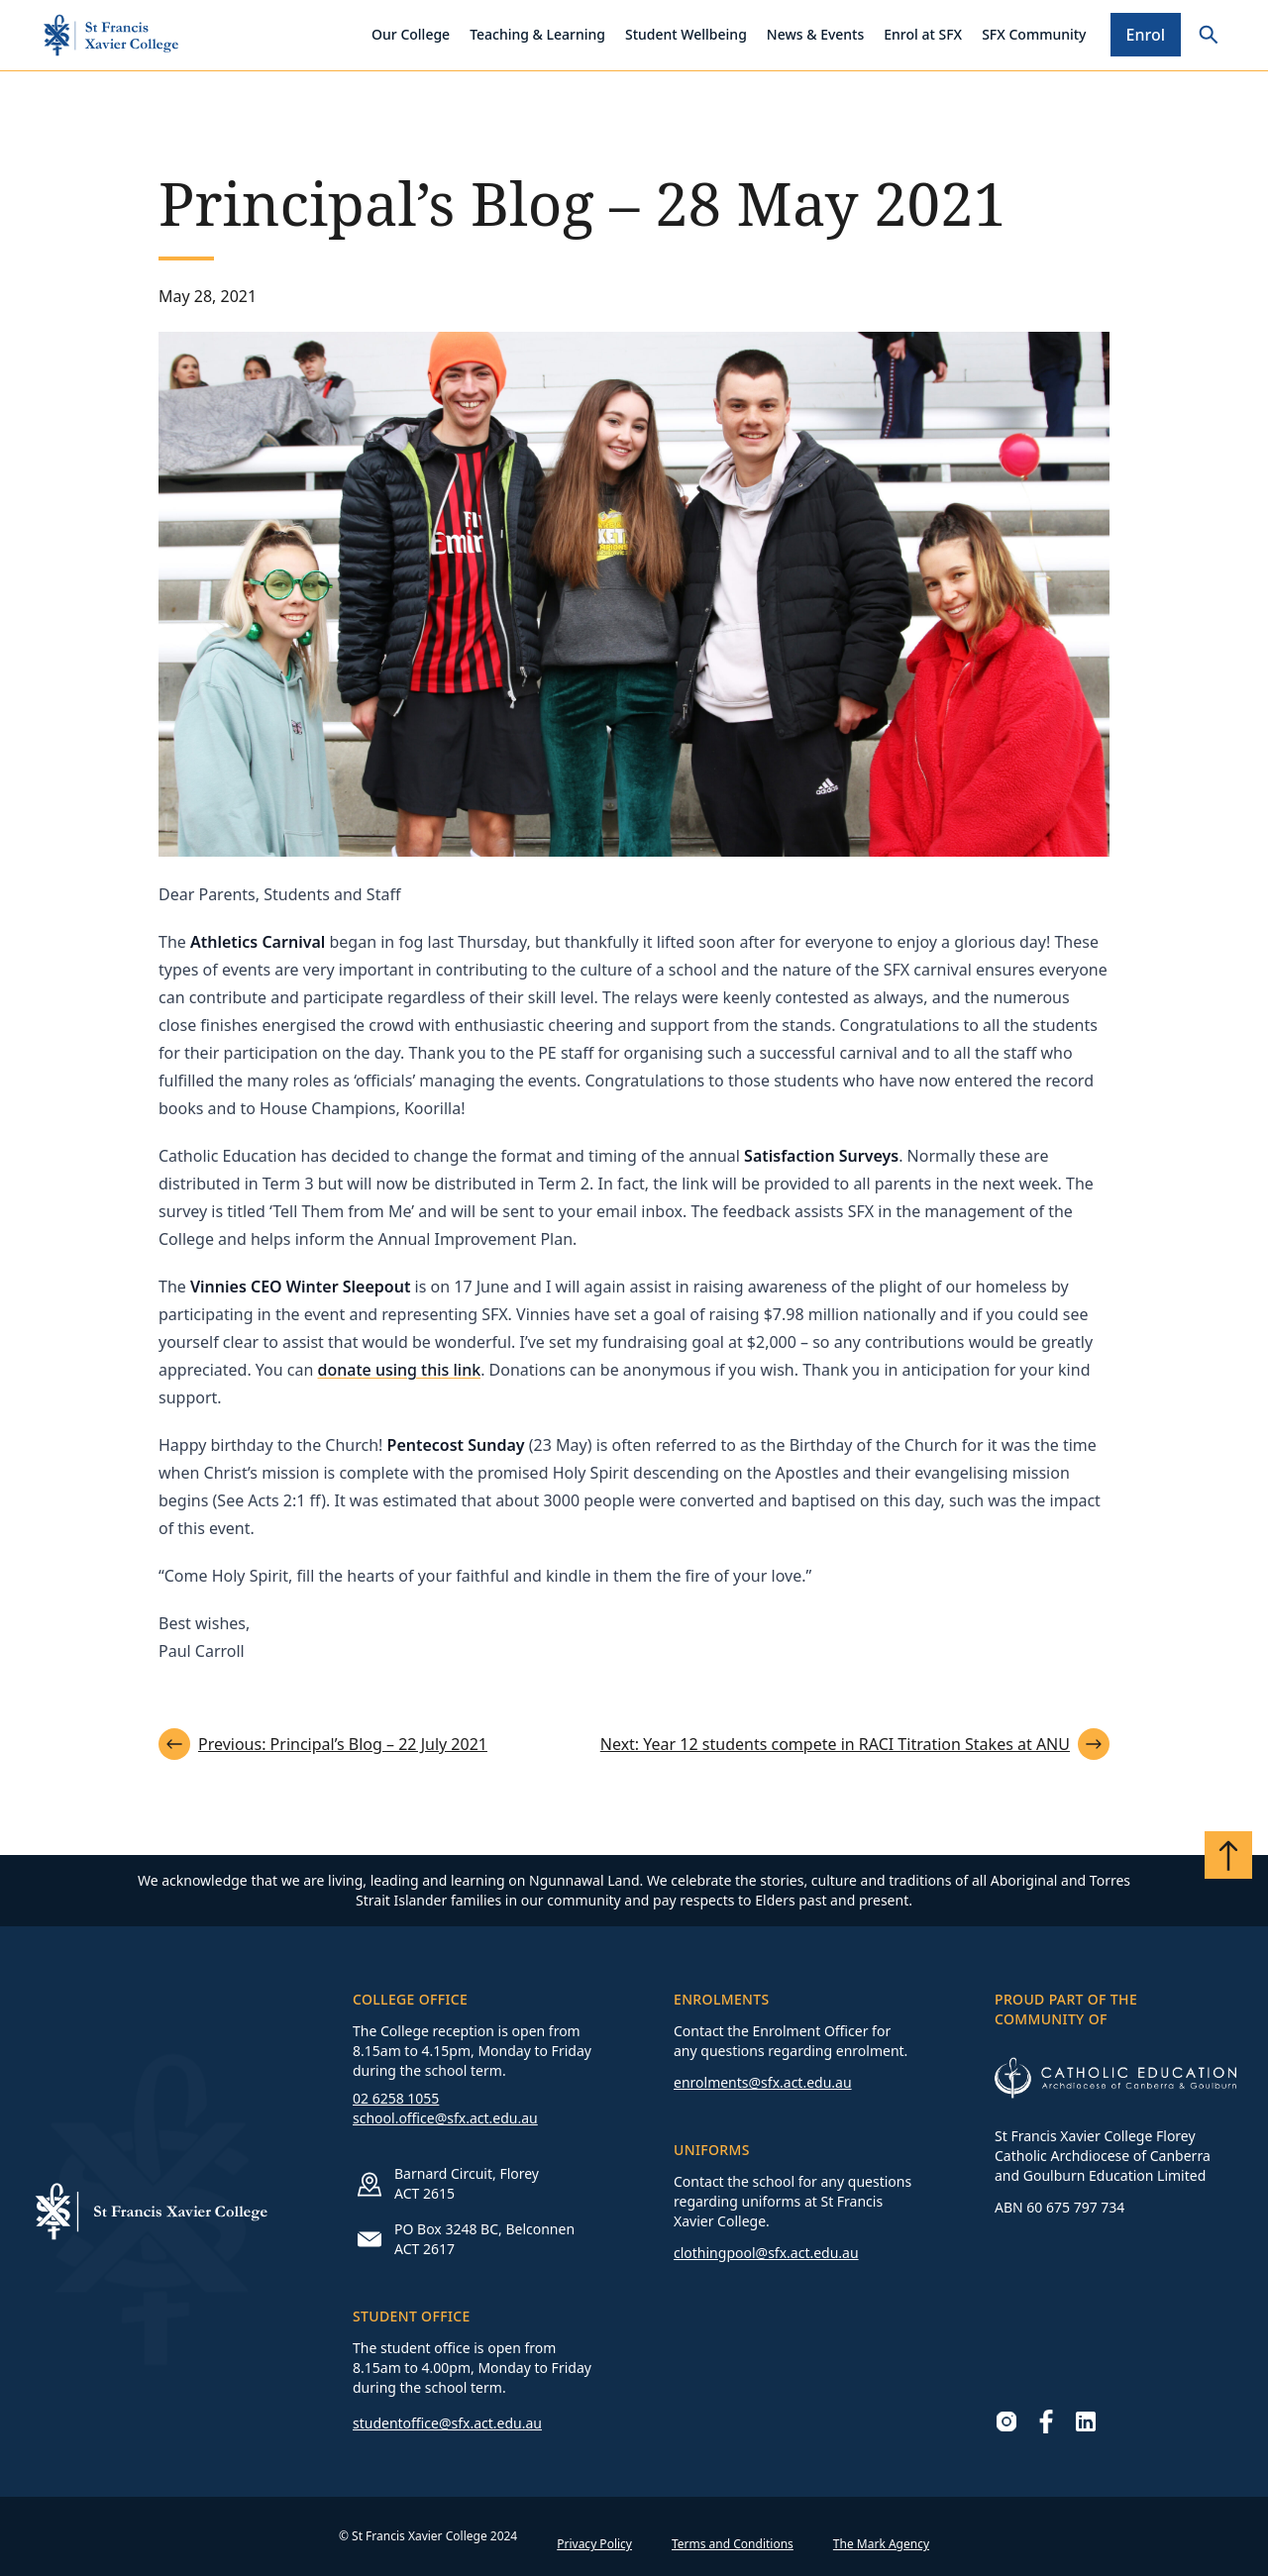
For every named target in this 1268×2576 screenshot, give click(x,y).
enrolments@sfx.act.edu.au (763, 2082)
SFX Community (1034, 34)
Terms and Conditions (732, 2543)
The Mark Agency (881, 2543)
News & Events (815, 34)
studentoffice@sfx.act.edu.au (447, 2423)
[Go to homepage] (111, 35)
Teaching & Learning (537, 34)
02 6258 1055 (396, 2098)
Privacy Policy (594, 2543)
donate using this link (399, 1370)
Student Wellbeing (686, 34)
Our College (410, 34)
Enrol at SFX (923, 34)
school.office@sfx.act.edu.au (445, 2118)
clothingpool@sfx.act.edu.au (766, 2252)
